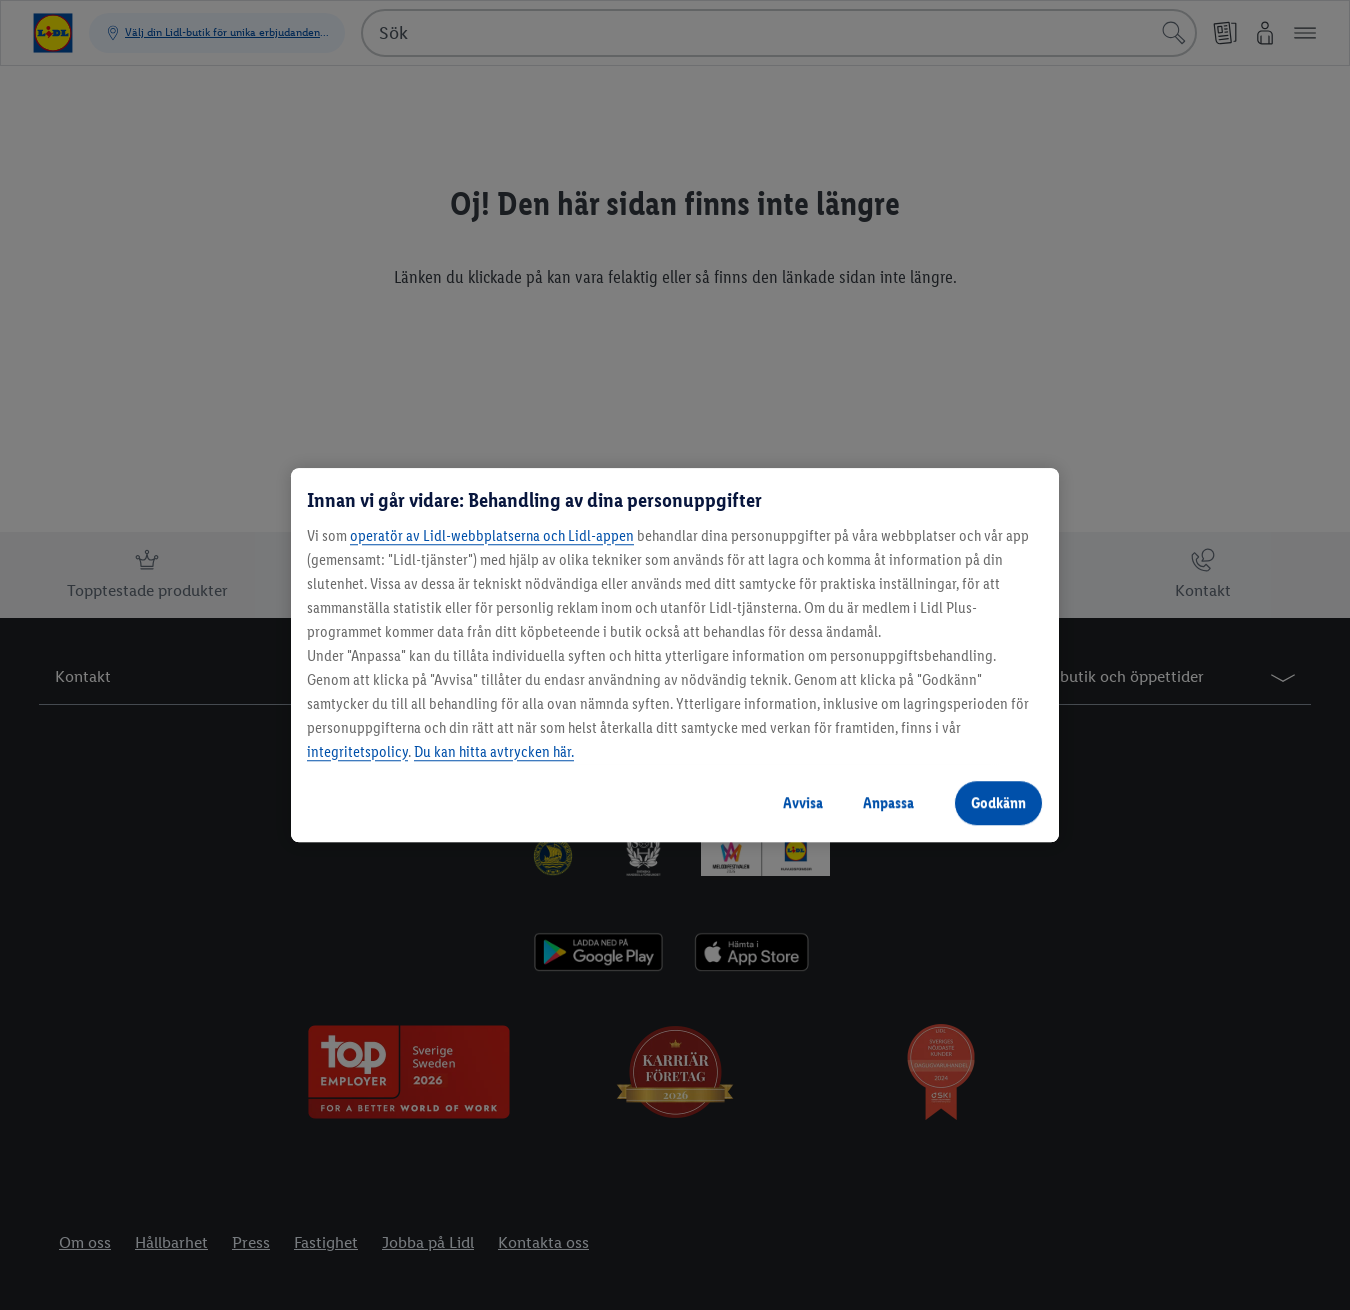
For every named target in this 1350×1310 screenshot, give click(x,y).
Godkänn (998, 802)
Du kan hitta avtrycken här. (494, 751)
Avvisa (803, 802)
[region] (675, 655)
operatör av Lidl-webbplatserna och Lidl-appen (492, 535)
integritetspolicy (357, 751)
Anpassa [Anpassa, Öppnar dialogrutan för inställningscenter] (888, 802)
